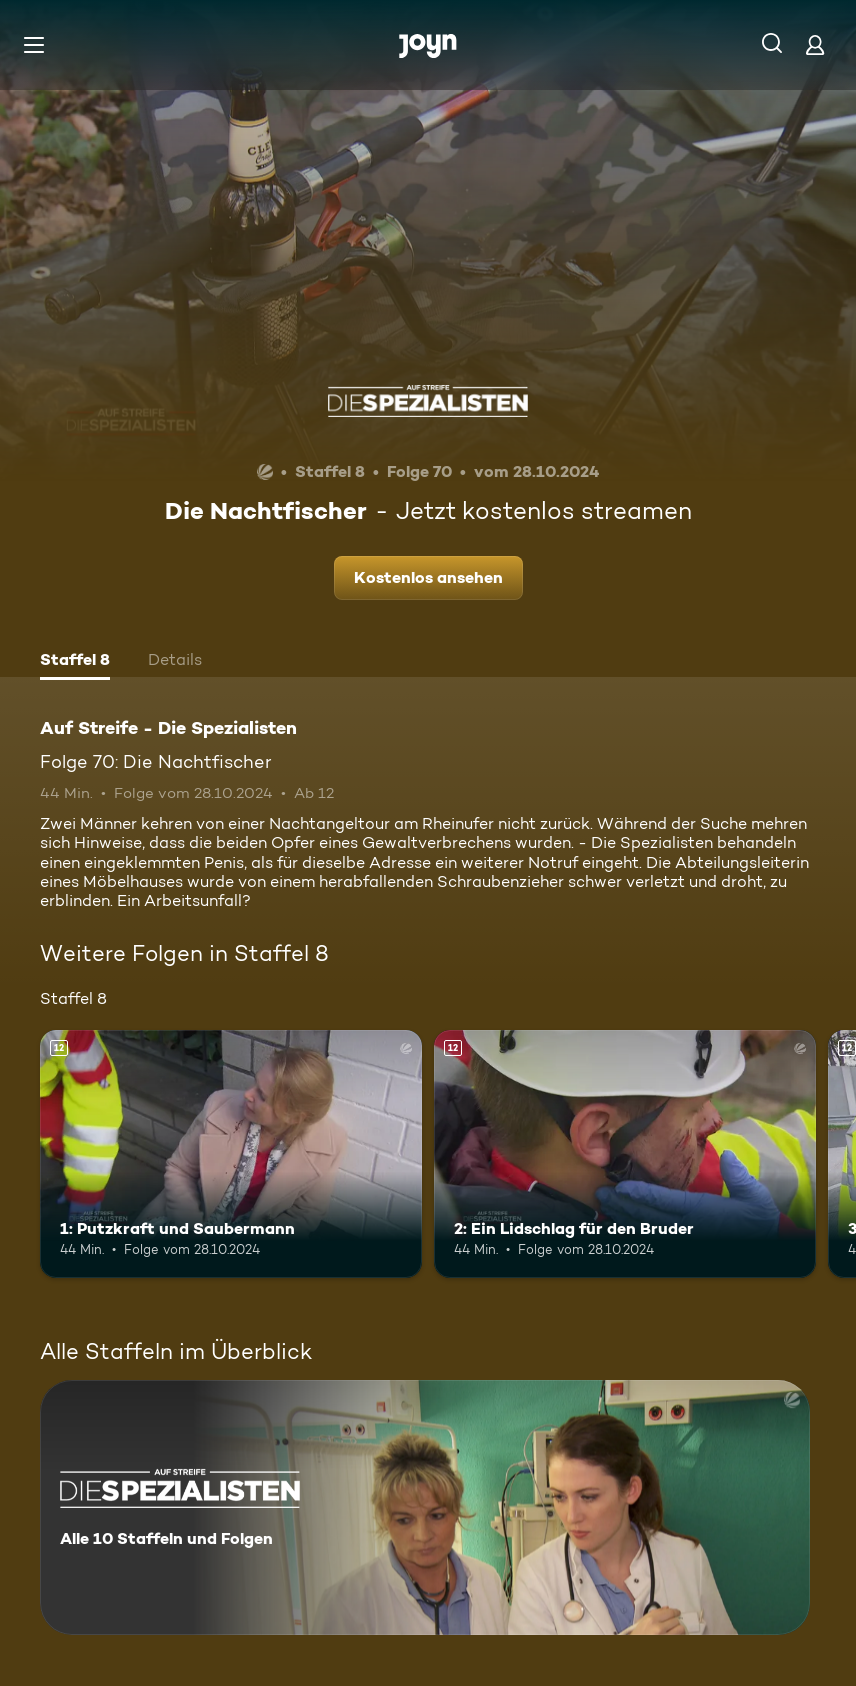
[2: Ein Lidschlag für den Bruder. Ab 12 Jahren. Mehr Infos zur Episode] (625, 1154)
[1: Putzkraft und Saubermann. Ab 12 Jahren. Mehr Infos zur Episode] (231, 1154)
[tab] (75, 662)
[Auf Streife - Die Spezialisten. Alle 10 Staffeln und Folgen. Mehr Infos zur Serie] (425, 1507)
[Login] (815, 44)
